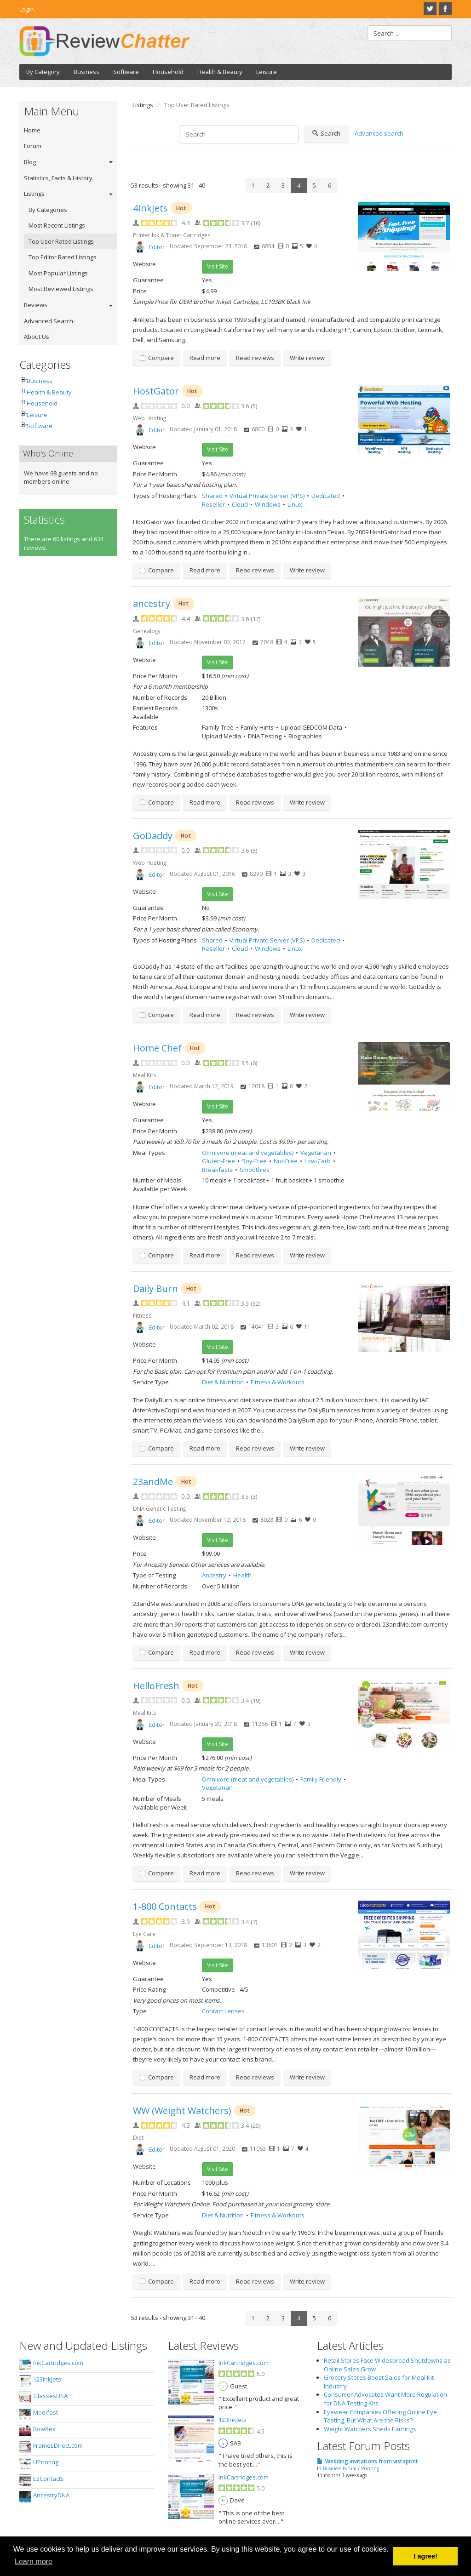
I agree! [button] (425, 2556)
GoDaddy (152, 835)
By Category (43, 72)
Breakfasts (217, 1169)
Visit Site (217, 266)
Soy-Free (254, 1161)
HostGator (156, 391)
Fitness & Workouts (277, 1382)
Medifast (45, 2412)
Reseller (213, 504)
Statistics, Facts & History (58, 178)
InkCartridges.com (58, 2363)
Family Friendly (320, 1779)
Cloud (240, 504)
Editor (157, 247)
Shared (212, 495)
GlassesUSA (50, 2396)
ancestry (151, 603)
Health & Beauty (219, 72)
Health (242, 1575)
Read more (205, 358)
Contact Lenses (223, 2011)
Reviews (35, 305)
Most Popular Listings (58, 273)
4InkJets (150, 208)
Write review (307, 358)
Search (326, 133)
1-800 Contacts (165, 1906)
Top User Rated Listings (61, 241)
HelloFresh (156, 1685)
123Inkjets (47, 2379)
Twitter (430, 8)
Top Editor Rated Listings (63, 257)
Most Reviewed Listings (61, 289)
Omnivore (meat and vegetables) (247, 1152)
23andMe (153, 1481)
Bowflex (44, 2429)
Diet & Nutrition (223, 1382)
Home (32, 130)
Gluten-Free (218, 1161)
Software (126, 72)
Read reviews (255, 358)
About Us (36, 336)
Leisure (266, 72)
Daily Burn (155, 1288)
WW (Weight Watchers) (182, 2110)
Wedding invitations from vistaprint (371, 2461)
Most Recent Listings (57, 225)
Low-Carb (317, 1161)
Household (168, 72)
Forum (32, 146)
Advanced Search (48, 321)
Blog (30, 162)
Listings (34, 193)
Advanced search (379, 133)
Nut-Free (286, 1161)
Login (26, 9)
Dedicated (325, 495)
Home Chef (157, 1048)
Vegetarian (315, 1152)
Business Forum (339, 2468)
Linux (294, 504)
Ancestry (214, 1575)
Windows (268, 504)
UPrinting (45, 2462)
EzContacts (48, 2478)
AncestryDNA (51, 2495)
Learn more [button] (33, 2561)
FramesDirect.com (58, 2445)
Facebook (445, 8)
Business (86, 72)
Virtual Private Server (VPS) (267, 495)
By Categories (48, 210)
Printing (370, 2468)
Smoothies (255, 1169)
